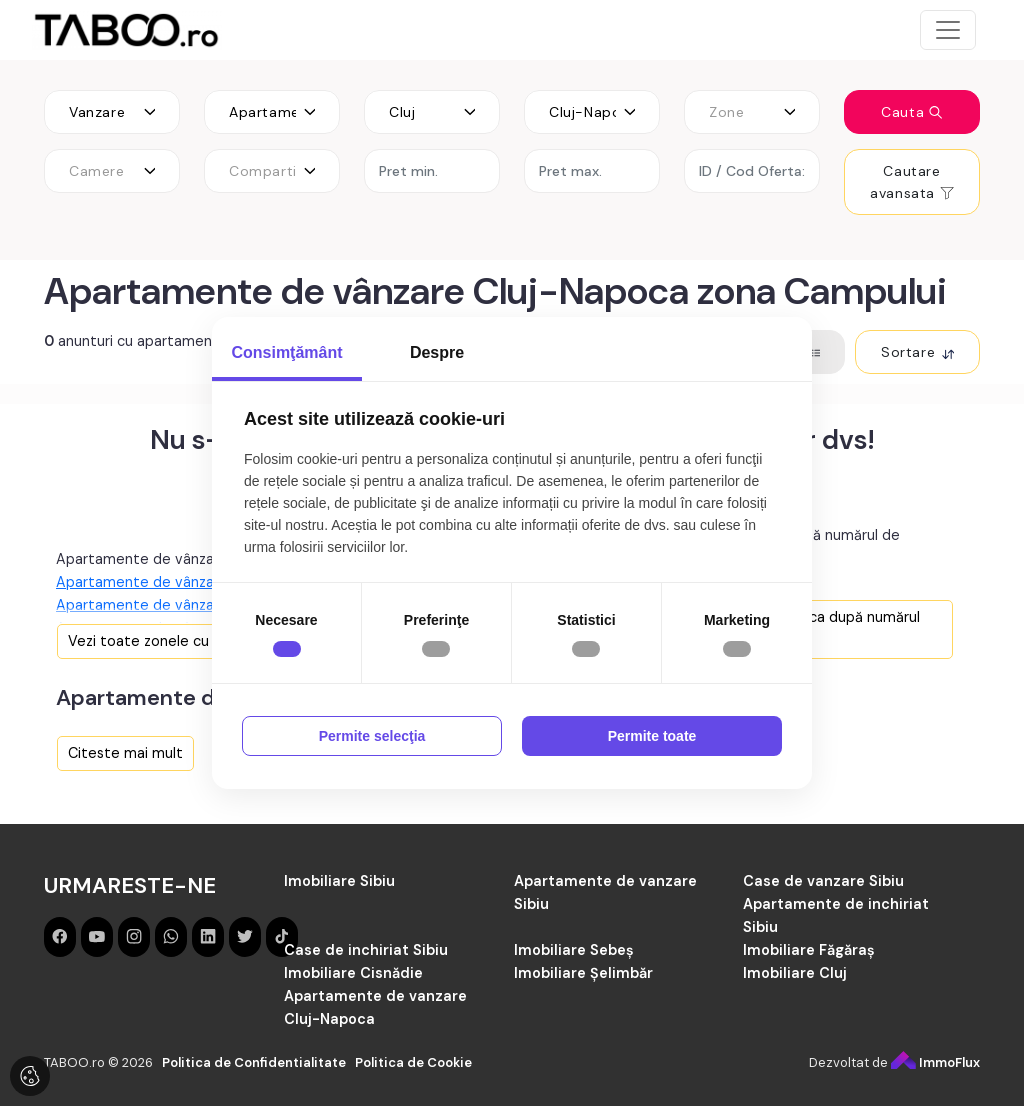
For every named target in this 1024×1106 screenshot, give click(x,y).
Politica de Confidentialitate (254, 1062)
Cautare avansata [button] (911, 182)
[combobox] (112, 112)
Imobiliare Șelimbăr (583, 973)
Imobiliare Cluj (795, 973)
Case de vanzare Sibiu (823, 881)
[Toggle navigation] (948, 30)
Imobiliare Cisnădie (353, 973)
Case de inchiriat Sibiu (366, 950)
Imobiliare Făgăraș (809, 950)
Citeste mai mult (125, 753)
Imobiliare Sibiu (339, 881)
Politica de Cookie (413, 1062)
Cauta (912, 112)
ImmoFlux (935, 1062)
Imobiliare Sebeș (574, 950)
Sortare (917, 352)
